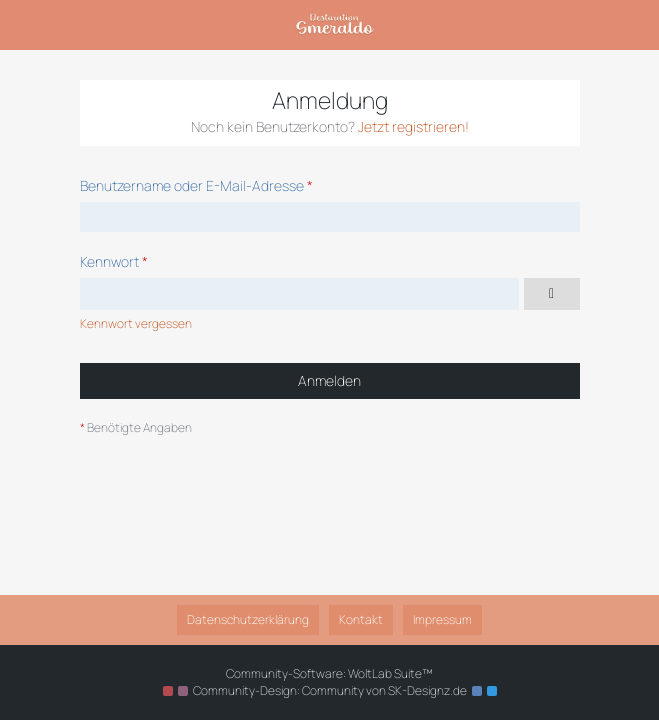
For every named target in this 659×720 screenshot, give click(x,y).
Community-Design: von (330, 690)
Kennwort (109, 261)
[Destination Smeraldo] (335, 25)
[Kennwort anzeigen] (552, 294)
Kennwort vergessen (136, 323)
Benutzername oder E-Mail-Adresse (192, 185)
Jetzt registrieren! (413, 126)
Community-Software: (329, 673)
